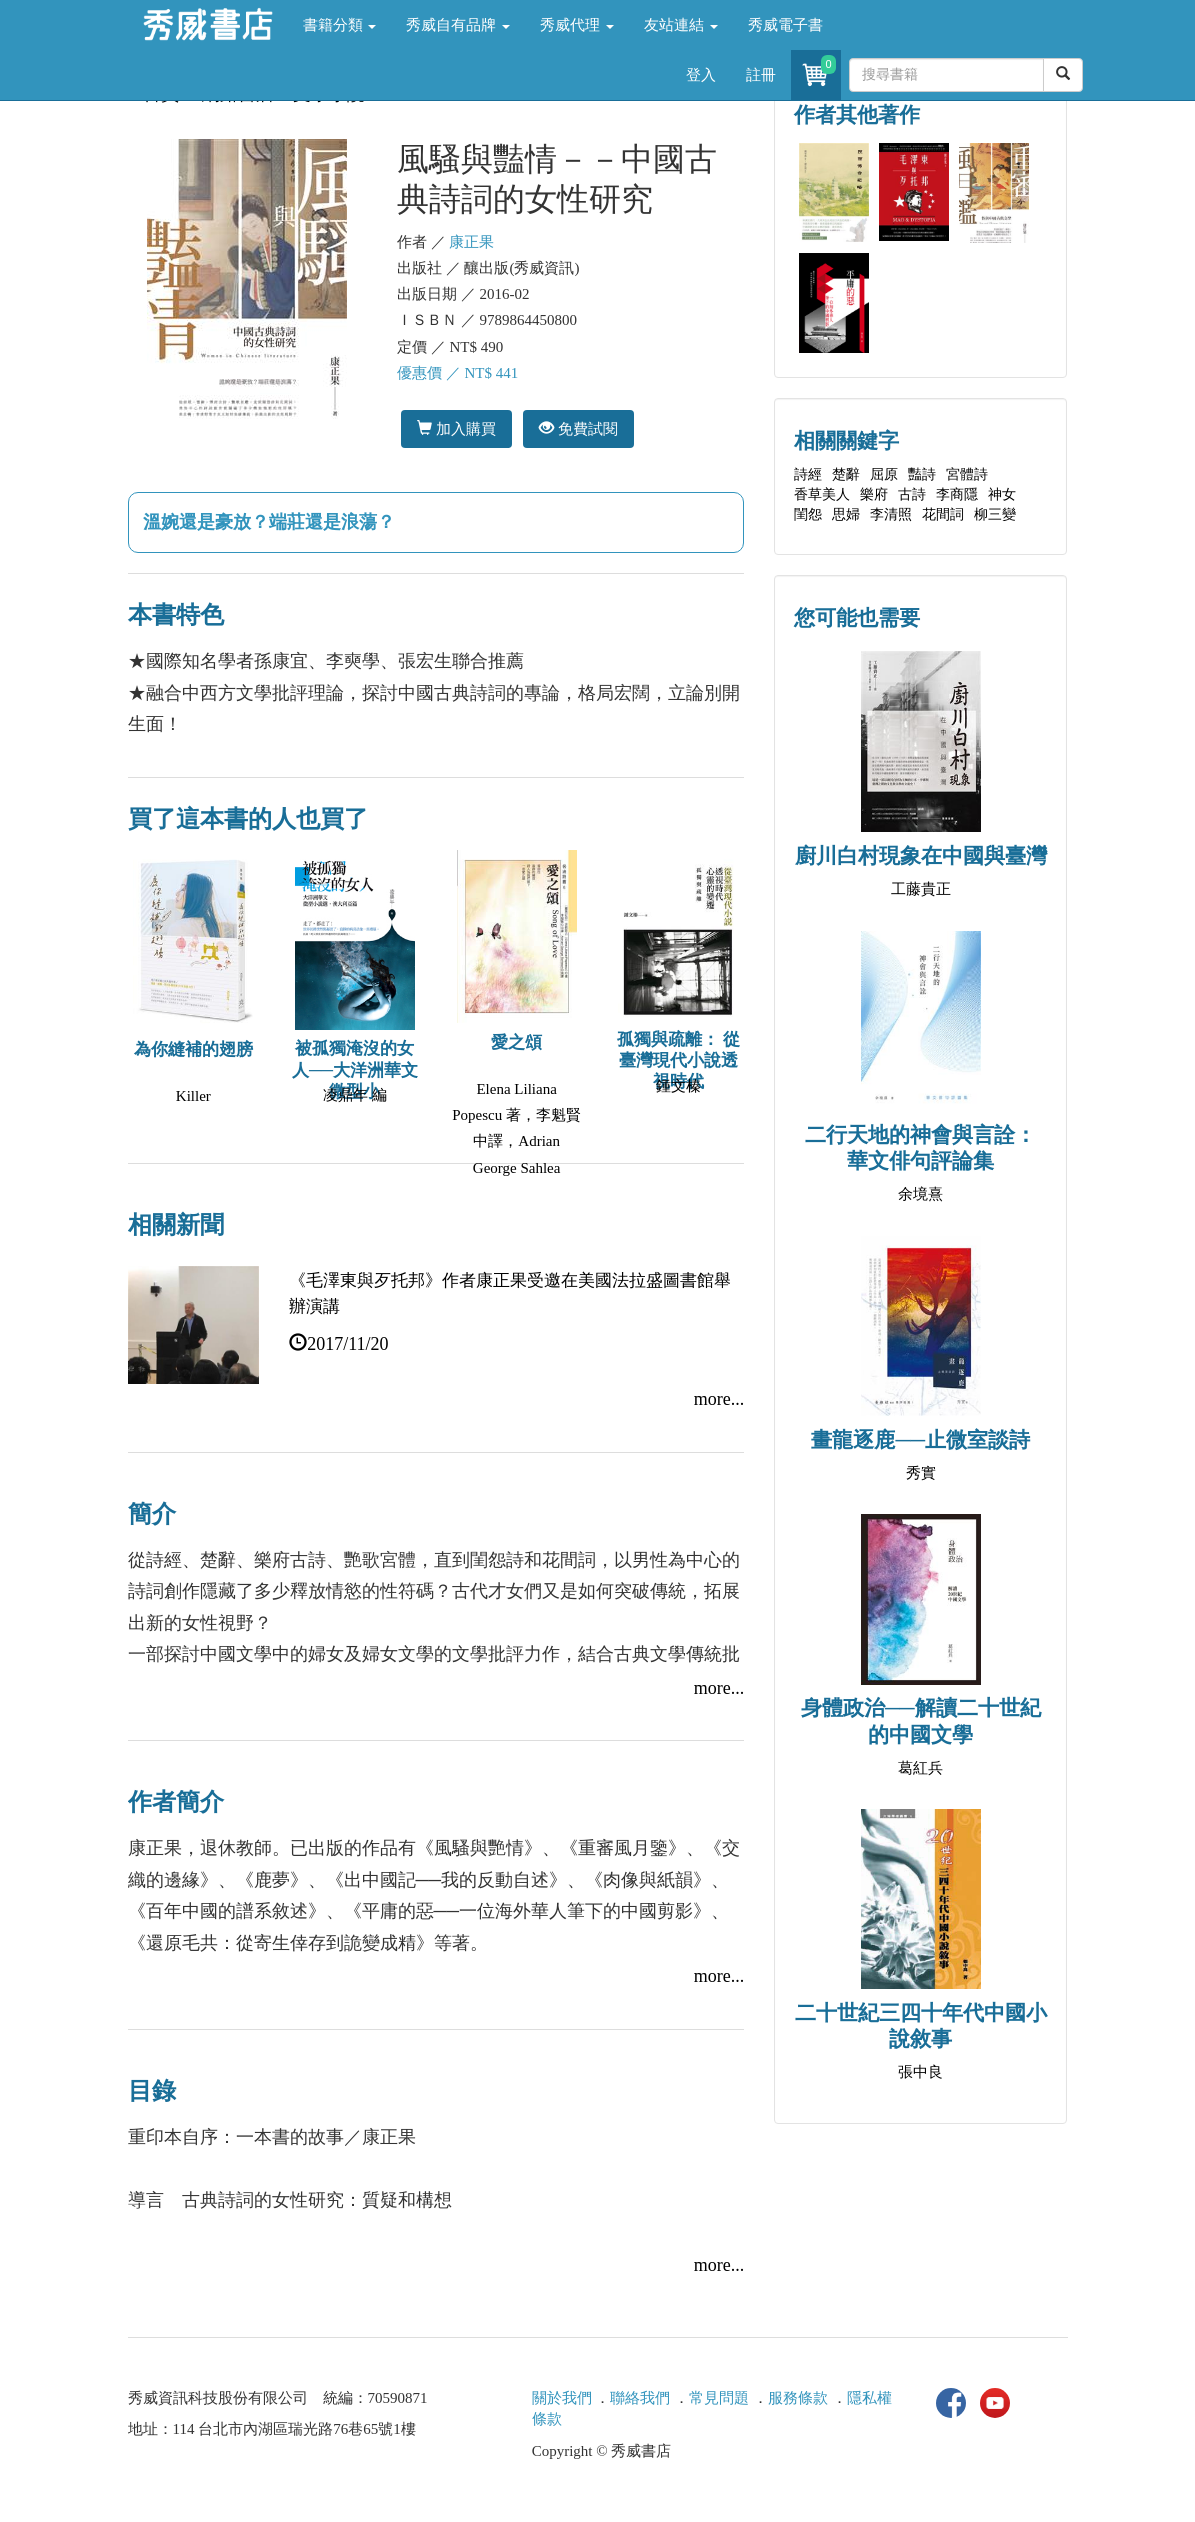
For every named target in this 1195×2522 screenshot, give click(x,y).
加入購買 (456, 428)
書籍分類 (340, 25)
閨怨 (808, 514)
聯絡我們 (640, 2398)
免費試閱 (578, 428)
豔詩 (922, 474)
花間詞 (943, 514)
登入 (701, 75)
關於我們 (562, 2398)
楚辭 (846, 474)
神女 (1002, 494)
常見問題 (719, 2398)
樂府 (874, 494)
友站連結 (681, 25)
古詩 (912, 494)
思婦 (846, 514)
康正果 (471, 242)
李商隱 (957, 494)
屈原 (884, 474)
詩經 (808, 474)
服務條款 (798, 2398)
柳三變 (995, 514)
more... (719, 1399)
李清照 (891, 514)
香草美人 (822, 494)
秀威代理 (577, 25)
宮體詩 (967, 474)
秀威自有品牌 (458, 25)
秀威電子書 (785, 25)
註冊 (761, 75)
